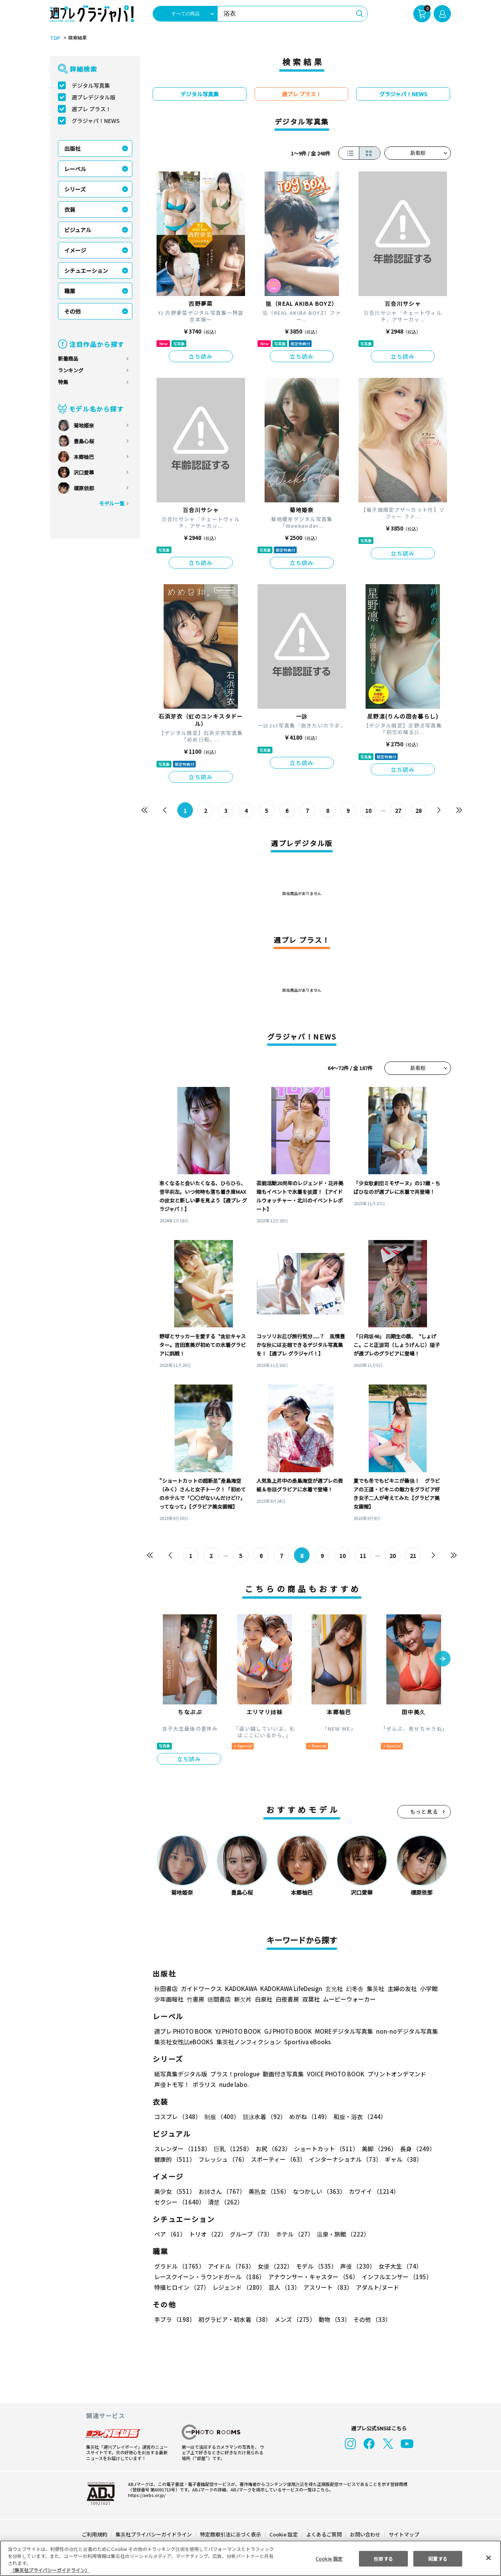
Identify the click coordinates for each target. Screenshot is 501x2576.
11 (363, 1556)
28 (418, 810)
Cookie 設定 (283, 2534)
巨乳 (232, 2149)
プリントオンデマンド (393, 2074)
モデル (314, 2266)
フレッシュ (222, 2159)
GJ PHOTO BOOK (284, 2031)
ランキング (70, 370)
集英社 (374, 1988)
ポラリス (204, 2084)
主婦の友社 (401, 1988)
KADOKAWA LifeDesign (290, 1988)
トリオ (207, 2234)
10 (368, 810)
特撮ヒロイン (181, 2287)
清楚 (171, 2202)
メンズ (293, 2319)
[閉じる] (488, 2557)
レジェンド (238, 2287)
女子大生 (396, 2266)
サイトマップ (403, 2534)
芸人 (283, 2287)
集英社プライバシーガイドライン (154, 2534)
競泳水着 (263, 2116)
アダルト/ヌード (375, 2287)
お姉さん (221, 2191)
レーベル (75, 169)
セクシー (424, 2191)
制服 (221, 2116)
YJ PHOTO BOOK (236, 2031)
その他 (72, 311)
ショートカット (323, 2149)
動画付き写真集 (282, 2074)
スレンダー (182, 2149)
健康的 (174, 2159)
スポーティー (277, 2159)
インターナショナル (344, 2159)
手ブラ (174, 2319)
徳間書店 (219, 1999)
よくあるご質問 (323, 2534)
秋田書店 (166, 1988)
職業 (69, 291)
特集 (63, 382)
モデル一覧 (111, 503)
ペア (170, 2234)
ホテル (293, 2234)
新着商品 (68, 358)
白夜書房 (287, 1999)
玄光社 (333, 1988)
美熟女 (267, 2191)
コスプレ (177, 2116)
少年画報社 (169, 1999)
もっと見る (424, 1811)
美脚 (376, 2149)
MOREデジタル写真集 (339, 2031)
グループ (250, 2234)
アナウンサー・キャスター (313, 2277)
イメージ (75, 250)
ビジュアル (77, 230)
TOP (54, 38)
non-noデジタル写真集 (401, 2031)
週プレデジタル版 (93, 97)
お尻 (271, 2149)
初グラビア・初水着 (234, 2319)
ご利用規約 (95, 2534)
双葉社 (311, 1999)
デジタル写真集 (91, 85)
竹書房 (195, 1999)
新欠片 (243, 1999)
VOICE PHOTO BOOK (333, 2074)
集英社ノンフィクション (248, 2042)
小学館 (428, 1988)
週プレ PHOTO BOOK (182, 2031)
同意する (438, 2558)
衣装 (69, 209)
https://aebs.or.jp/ (145, 2495)
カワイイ (371, 2191)
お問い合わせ (365, 2534)
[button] (443, 1659)
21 (412, 1556)
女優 (273, 2266)
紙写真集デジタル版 (180, 2074)
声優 (354, 2266)
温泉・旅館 (341, 2234)
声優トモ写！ (171, 2084)
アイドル (230, 2266)
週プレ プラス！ (91, 109)
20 (392, 1556)
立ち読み (201, 356)
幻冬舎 (353, 1988)
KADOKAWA (241, 1988)
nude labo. (233, 2084)
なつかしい (317, 2191)
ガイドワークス (201, 1988)
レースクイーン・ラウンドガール (209, 2277)
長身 (413, 2149)
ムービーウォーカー (349, 1999)
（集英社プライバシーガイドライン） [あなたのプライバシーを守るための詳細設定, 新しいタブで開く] (50, 2570)
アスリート (326, 2287)
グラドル (179, 2266)
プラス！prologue (234, 2074)
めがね (308, 2116)
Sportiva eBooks (305, 2042)
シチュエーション (86, 270)
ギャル (401, 2159)
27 (398, 810)
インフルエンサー (396, 2277)
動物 (332, 2319)
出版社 (72, 148)
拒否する (383, 2558)
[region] (250, 2558)
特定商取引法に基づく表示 (230, 2534)
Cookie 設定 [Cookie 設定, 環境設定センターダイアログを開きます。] (328, 2558)
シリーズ (75, 189)
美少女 (174, 2191)
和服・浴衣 (357, 2116)
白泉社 (263, 1999)
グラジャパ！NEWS (95, 121)
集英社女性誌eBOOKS (183, 2042)
